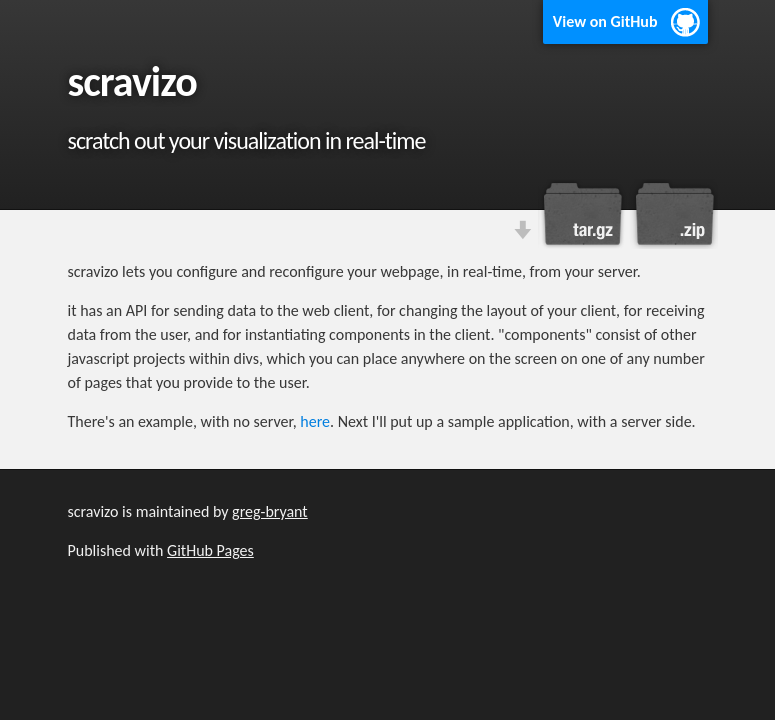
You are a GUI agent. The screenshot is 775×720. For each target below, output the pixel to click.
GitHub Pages (210, 550)
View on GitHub (605, 21)
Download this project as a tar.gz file (583, 214)
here (315, 421)
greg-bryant (270, 511)
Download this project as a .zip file (673, 214)
